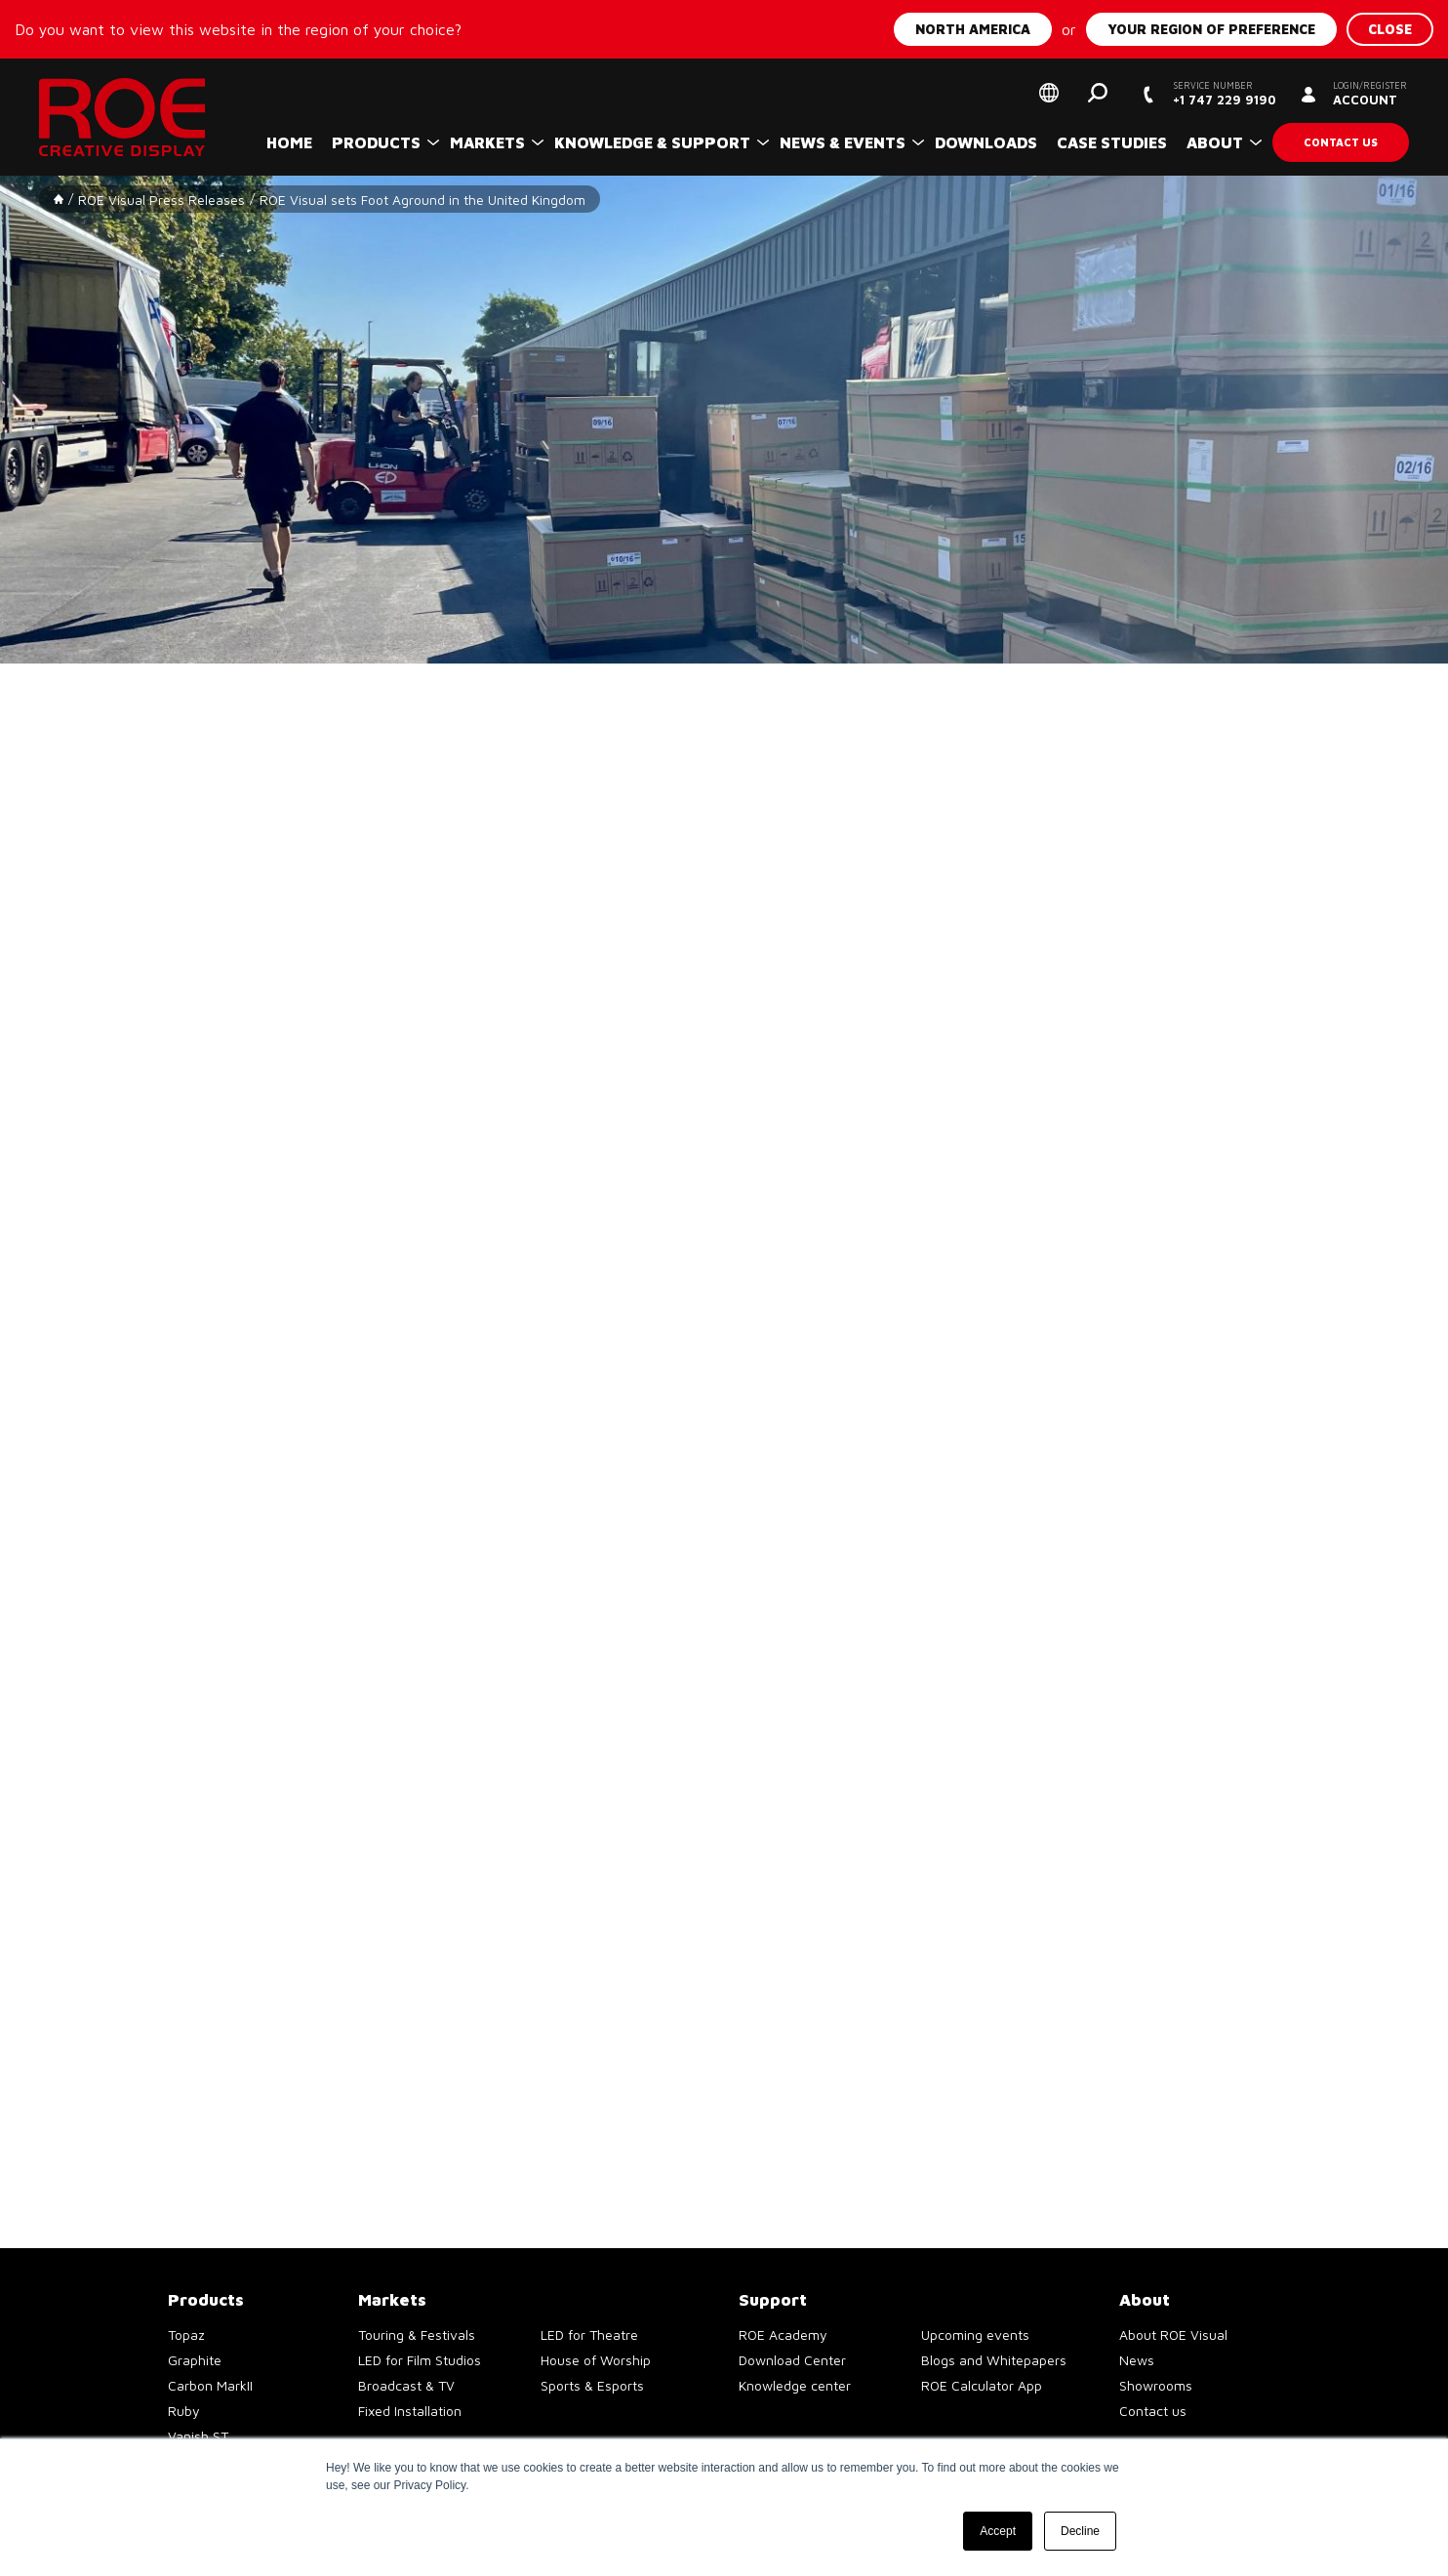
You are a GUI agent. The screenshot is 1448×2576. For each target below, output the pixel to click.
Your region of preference (1211, 28)
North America (972, 28)
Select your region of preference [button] (1048, 92)
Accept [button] (998, 2531)
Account (1370, 93)
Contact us (1341, 142)
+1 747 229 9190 (1224, 93)
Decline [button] (1080, 2531)
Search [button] (1097, 92)
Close (1390, 28)
